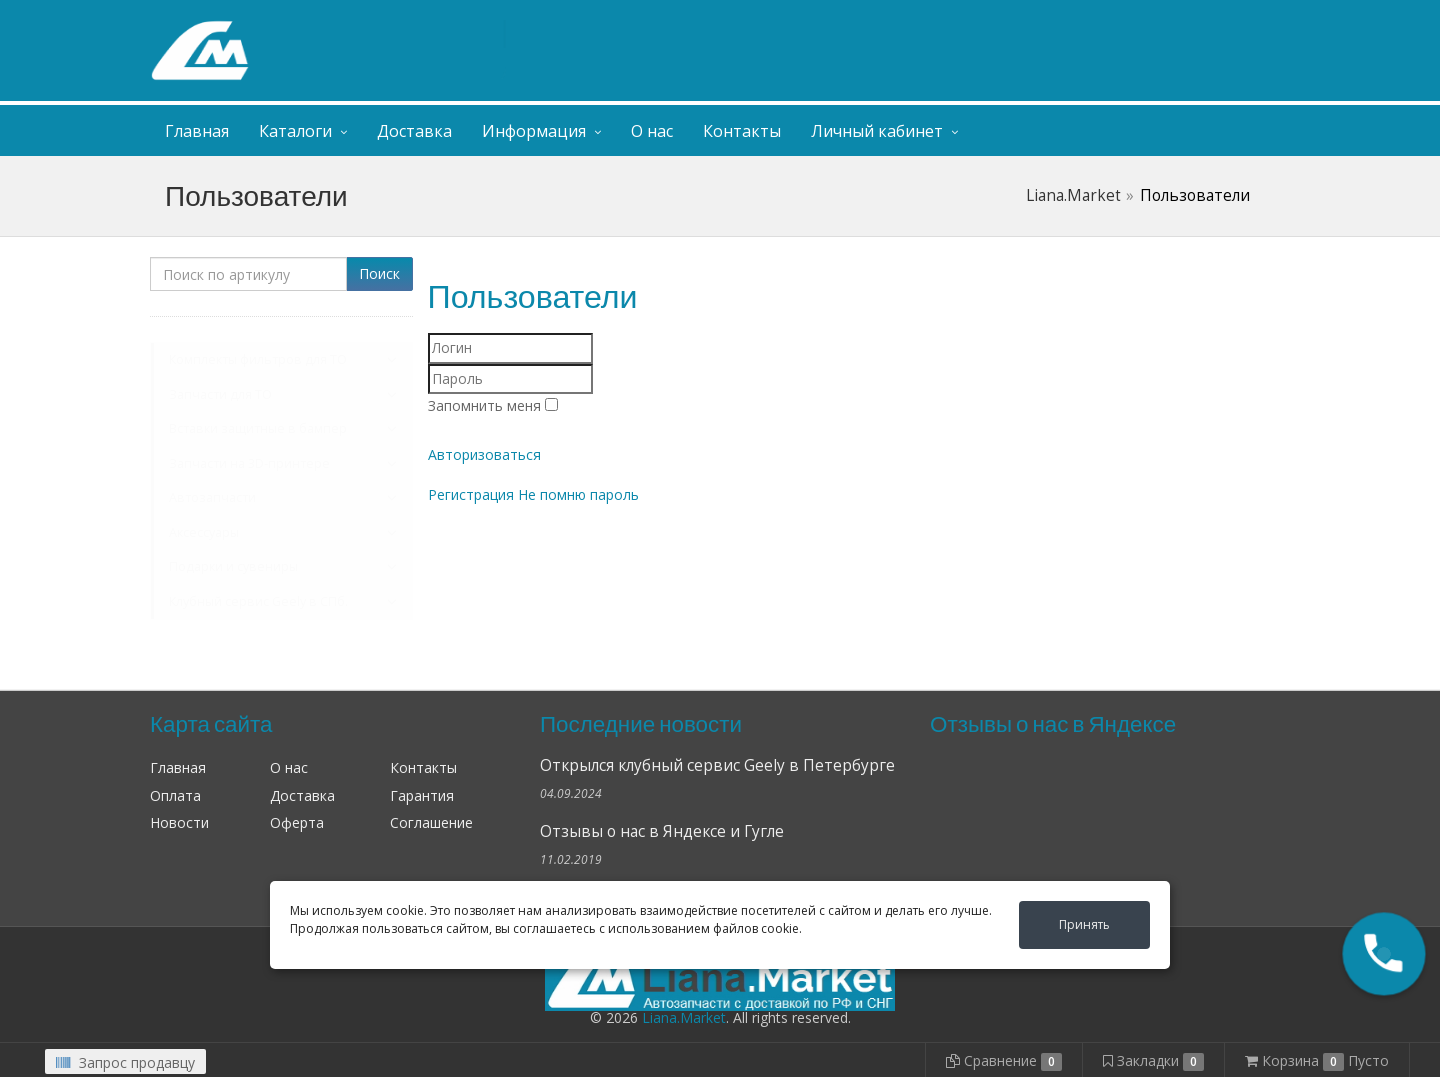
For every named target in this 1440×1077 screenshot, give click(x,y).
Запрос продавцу (125, 1062)
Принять (1084, 924)
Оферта (297, 822)
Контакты (742, 131)
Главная (197, 131)
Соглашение (431, 822)
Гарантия (422, 795)
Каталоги (295, 131)
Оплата (175, 795)
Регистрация (471, 494)
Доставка (414, 131)
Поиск (379, 273)
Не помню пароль (578, 494)
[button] (1384, 954)
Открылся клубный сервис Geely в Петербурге (717, 765)
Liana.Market (1073, 195)
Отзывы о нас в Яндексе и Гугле (662, 831)
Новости (179, 822)
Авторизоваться (484, 454)
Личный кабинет (1168, 18)
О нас (652, 131)
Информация (534, 131)
